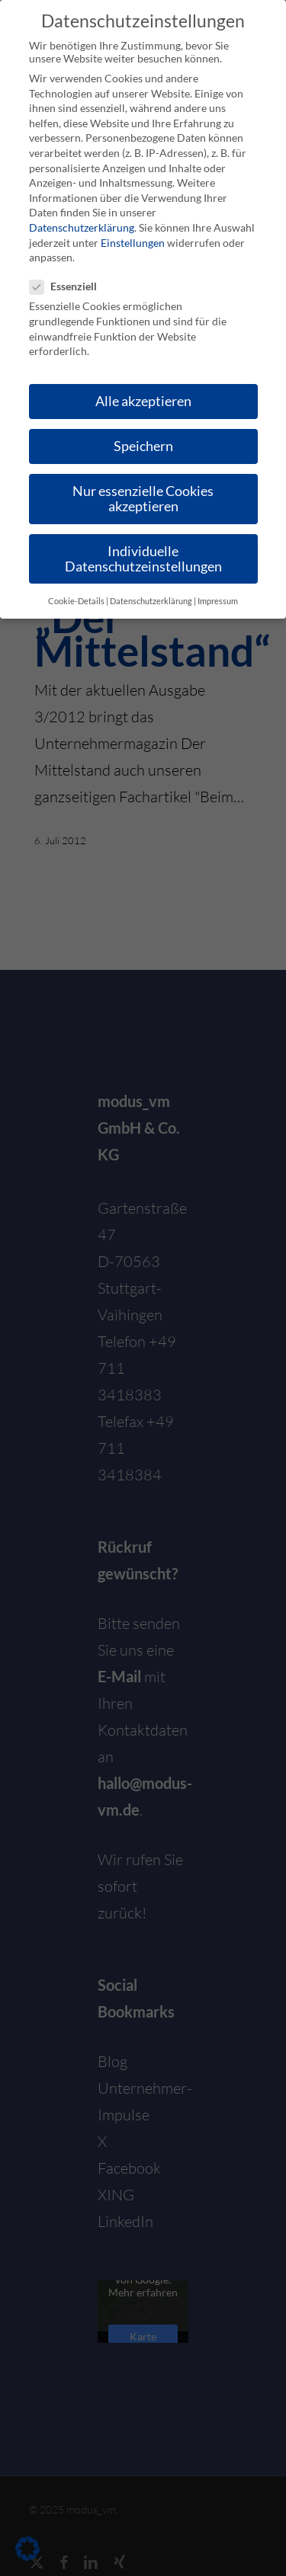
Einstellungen (133, 242)
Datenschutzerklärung (81, 227)
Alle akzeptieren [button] (143, 401)
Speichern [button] (143, 446)
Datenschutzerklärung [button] (151, 601)
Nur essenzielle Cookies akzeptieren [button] (143, 498)
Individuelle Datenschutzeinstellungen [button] (143, 558)
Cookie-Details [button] (76, 601)
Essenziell (69, 286)
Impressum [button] (218, 601)
